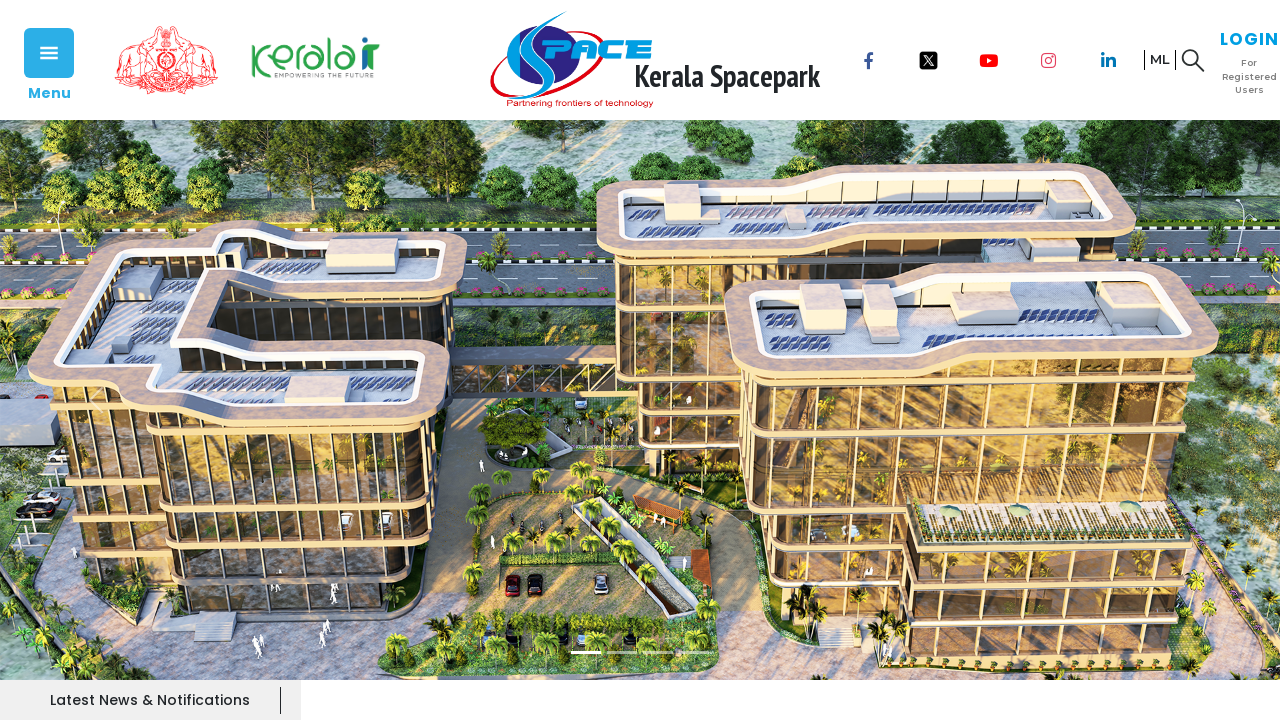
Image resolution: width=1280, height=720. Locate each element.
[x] (929, 60)
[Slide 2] (622, 652)
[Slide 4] (694, 652)
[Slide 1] (586, 652)
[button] (96, 400)
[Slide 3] (658, 652)
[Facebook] (869, 60)
